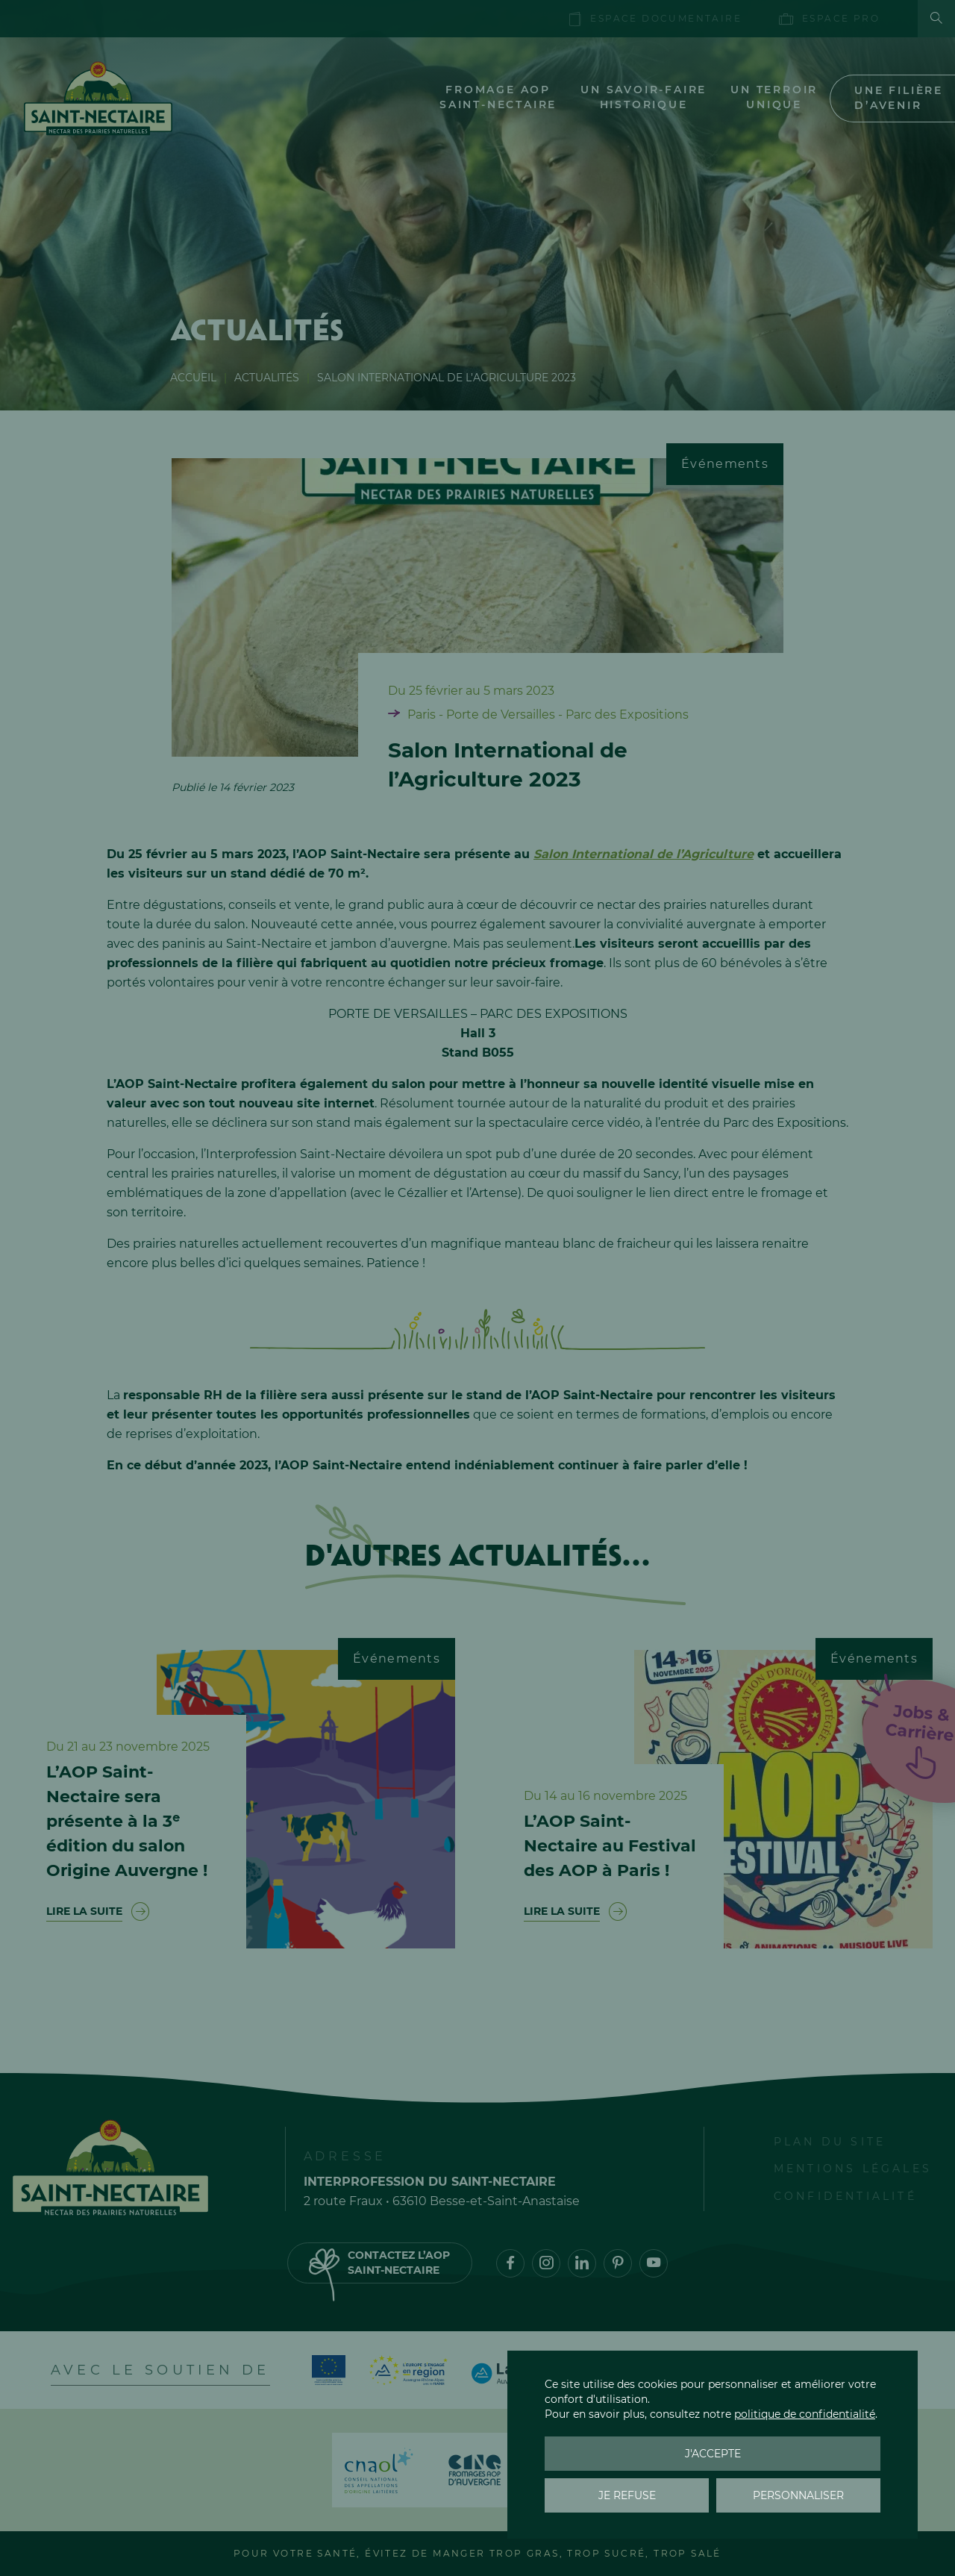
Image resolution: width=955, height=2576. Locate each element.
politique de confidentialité (804, 2414)
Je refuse (627, 2495)
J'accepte (713, 2453)
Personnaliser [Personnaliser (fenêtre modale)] (798, 2495)
